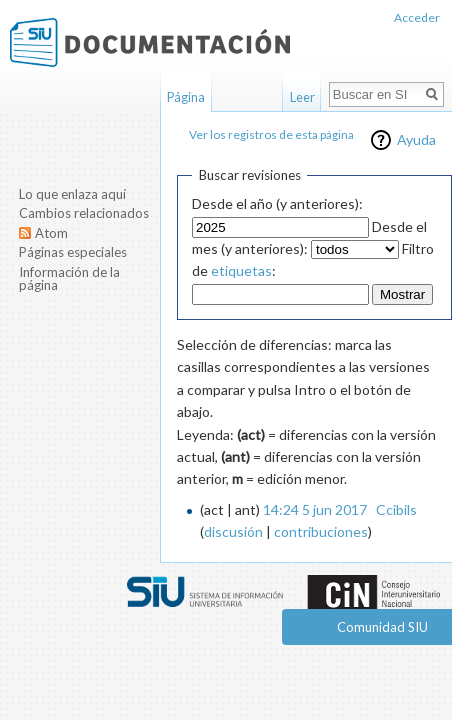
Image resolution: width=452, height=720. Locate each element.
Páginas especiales (73, 252)
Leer (302, 97)
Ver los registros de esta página (271, 134)
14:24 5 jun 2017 (315, 509)
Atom (51, 233)
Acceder (417, 17)
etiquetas (241, 270)
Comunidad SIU (382, 627)
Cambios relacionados (84, 213)
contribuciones (321, 531)
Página (186, 97)
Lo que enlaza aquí (72, 194)
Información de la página (69, 279)
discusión (233, 531)
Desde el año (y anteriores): (277, 203)
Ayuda (416, 139)
